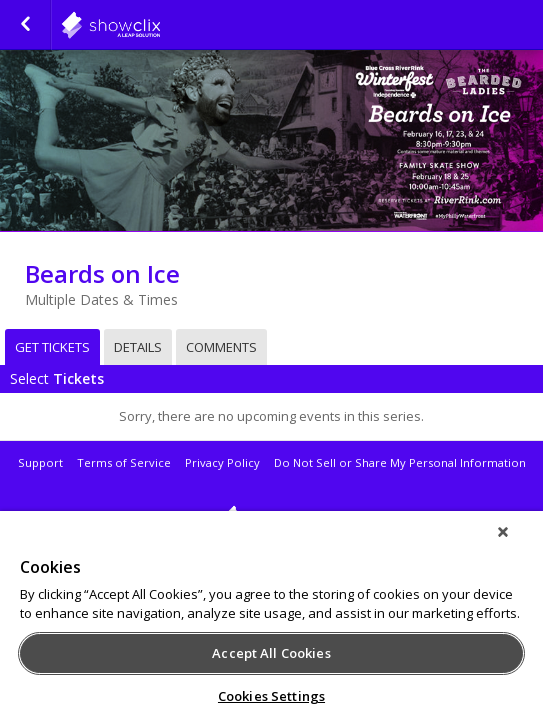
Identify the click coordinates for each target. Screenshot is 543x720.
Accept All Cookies (271, 653)
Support (40, 462)
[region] (271, 622)
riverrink (160, 25)
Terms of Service (124, 462)
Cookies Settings (271, 696)
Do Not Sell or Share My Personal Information (400, 462)
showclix (271, 519)
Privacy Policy (222, 462)
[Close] (517, 545)
